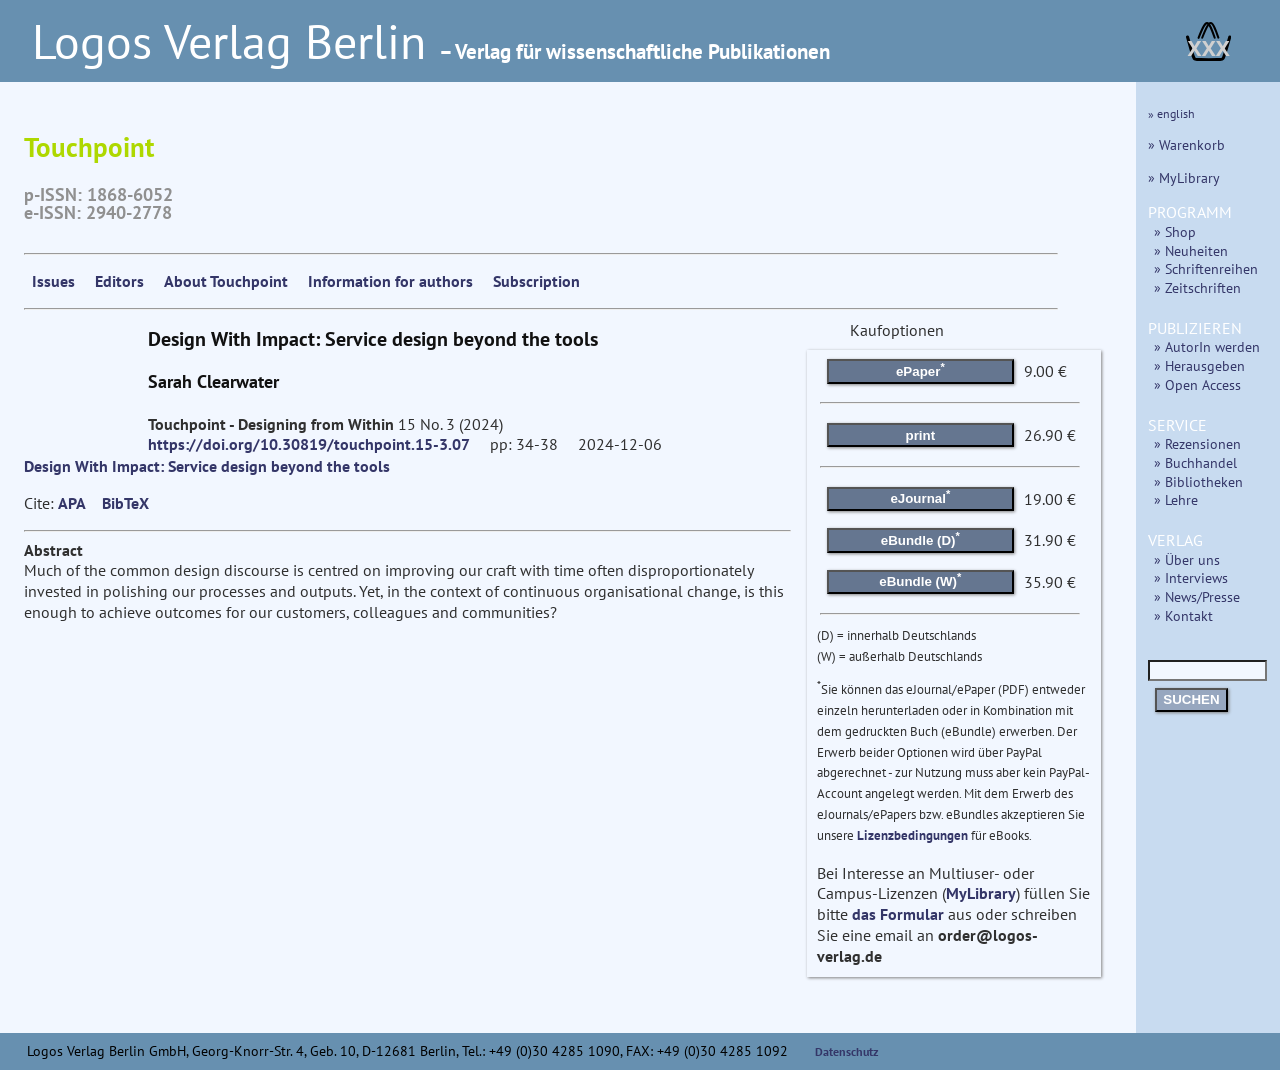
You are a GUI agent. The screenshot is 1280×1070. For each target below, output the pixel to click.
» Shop (1175, 231)
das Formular (898, 914)
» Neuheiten (1191, 250)
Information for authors (390, 281)
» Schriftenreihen (1206, 268)
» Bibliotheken (1198, 481)
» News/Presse (1197, 596)
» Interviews (1191, 577)
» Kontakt (1183, 615)
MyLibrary (981, 893)
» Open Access (1197, 384)
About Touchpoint (226, 281)
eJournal (920, 497)
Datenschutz (847, 1051)
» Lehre (1176, 499)
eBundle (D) (920, 538)
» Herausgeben (1199, 365)
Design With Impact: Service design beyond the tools (207, 466)
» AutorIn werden (1207, 346)
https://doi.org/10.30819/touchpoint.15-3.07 (309, 444)
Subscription (536, 281)
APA (72, 503)
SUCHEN (1191, 699)
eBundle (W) (920, 580)
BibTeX (125, 503)
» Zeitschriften (1197, 287)
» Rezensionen (1197, 443)
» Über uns (1187, 559)
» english (1171, 113)
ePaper (920, 370)
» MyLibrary (1184, 177)
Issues (53, 281)
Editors (119, 281)
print (921, 435)
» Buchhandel (1195, 462)
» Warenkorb (1186, 144)
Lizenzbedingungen (912, 835)
